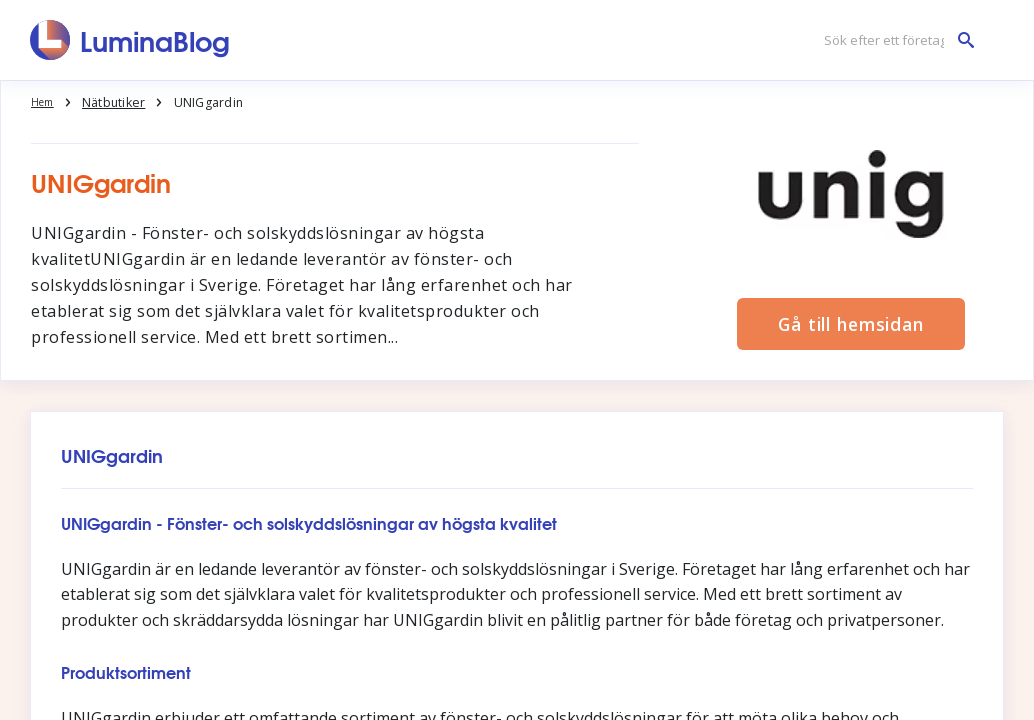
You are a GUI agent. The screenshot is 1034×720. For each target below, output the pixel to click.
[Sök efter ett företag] (894, 40)
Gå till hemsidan (850, 323)
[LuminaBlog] (130, 40)
